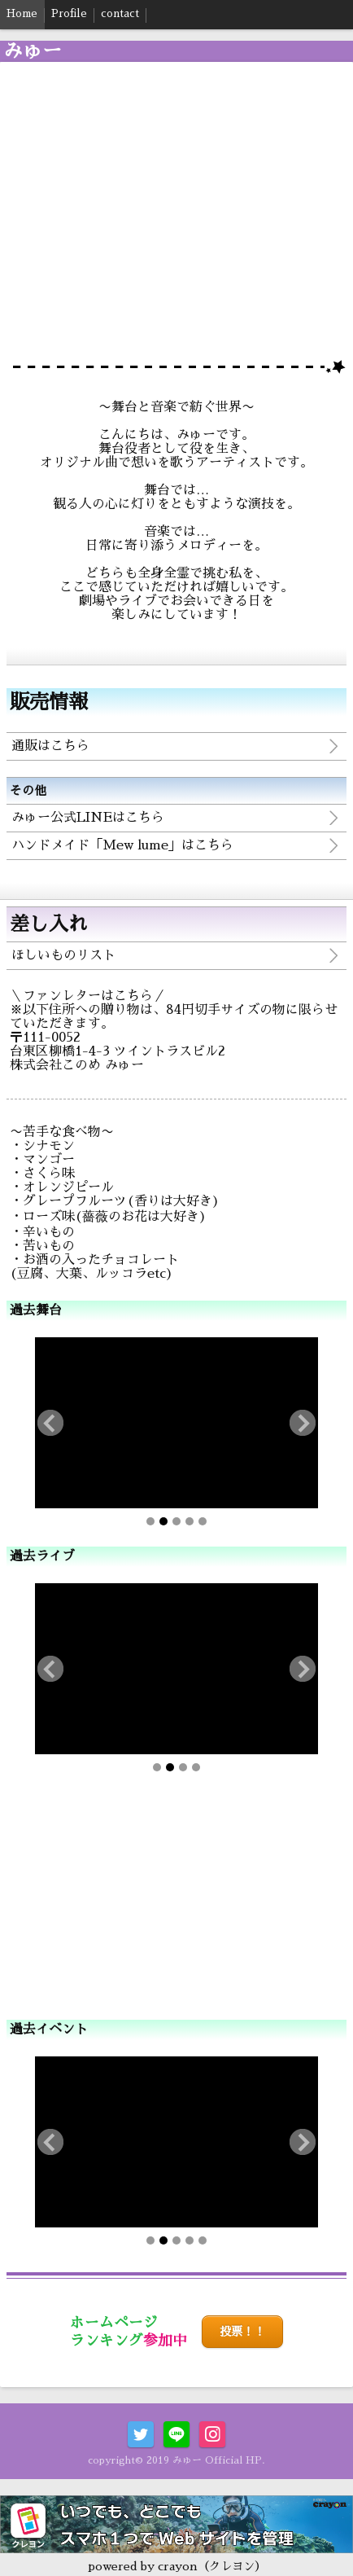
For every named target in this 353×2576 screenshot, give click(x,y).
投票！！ (242, 2331)
